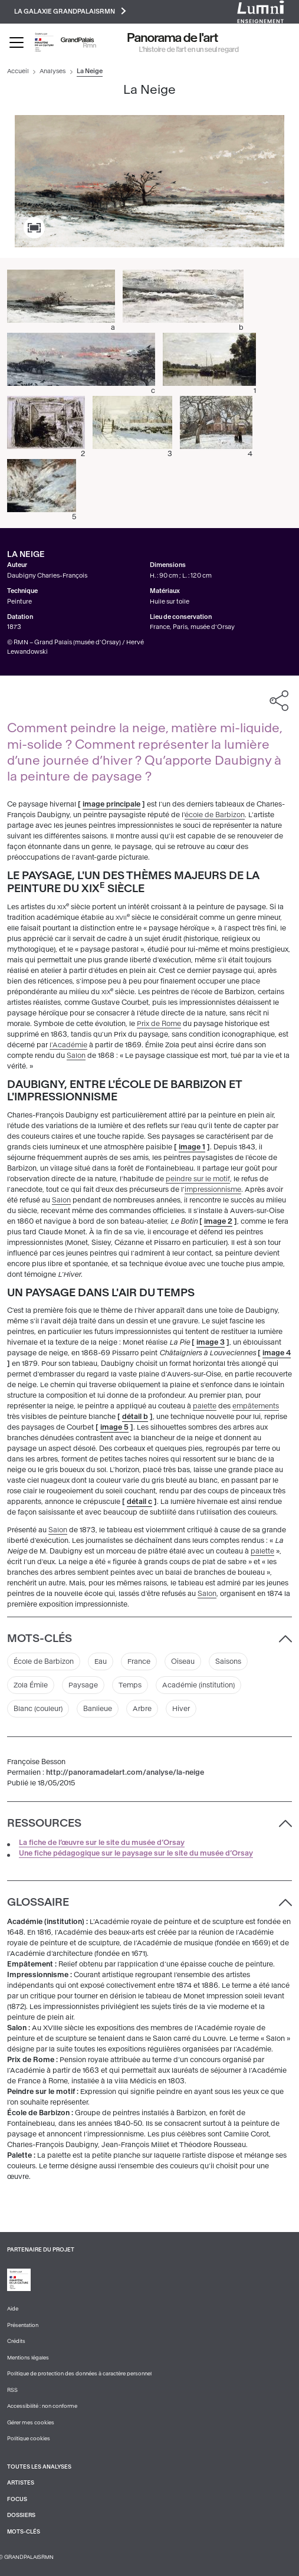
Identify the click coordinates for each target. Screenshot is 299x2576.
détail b (135, 1416)
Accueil (18, 71)
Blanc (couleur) (38, 1708)
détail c (139, 1501)
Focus (17, 2499)
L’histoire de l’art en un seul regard (189, 49)
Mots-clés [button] (39, 1638)
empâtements (255, 1406)
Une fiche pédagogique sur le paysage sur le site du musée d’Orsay (136, 1853)
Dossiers (21, 2515)
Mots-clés (23, 2532)
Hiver (181, 1708)
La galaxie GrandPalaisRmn (70, 11)
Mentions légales (28, 2358)
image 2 (218, 1221)
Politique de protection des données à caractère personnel (79, 2374)
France (138, 1661)
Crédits (16, 2341)
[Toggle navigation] (16, 42)
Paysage (83, 1685)
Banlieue (97, 1708)
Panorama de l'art (172, 37)
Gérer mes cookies (30, 2423)
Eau (100, 1661)
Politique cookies (28, 2438)
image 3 (210, 1342)
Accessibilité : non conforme (42, 2406)
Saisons (228, 1661)
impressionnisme (213, 1189)
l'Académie (68, 1044)
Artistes (20, 2483)
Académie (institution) (198, 1685)
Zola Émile (31, 1685)
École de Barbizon (44, 1661)
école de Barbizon (215, 814)
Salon (76, 1055)
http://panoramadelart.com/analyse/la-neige (125, 1772)
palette (204, 1406)
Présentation (22, 2325)
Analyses (52, 71)
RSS (12, 2390)
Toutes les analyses (39, 2467)
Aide (12, 2309)
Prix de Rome (159, 1023)
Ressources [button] (44, 1823)
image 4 (276, 1352)
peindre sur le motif (198, 1178)
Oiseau (183, 1661)
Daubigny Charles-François (47, 575)
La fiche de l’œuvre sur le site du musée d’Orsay (102, 1842)
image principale (111, 804)
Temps (130, 1685)
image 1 (192, 1147)
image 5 (114, 1427)
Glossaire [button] (38, 1902)
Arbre (142, 1708)
